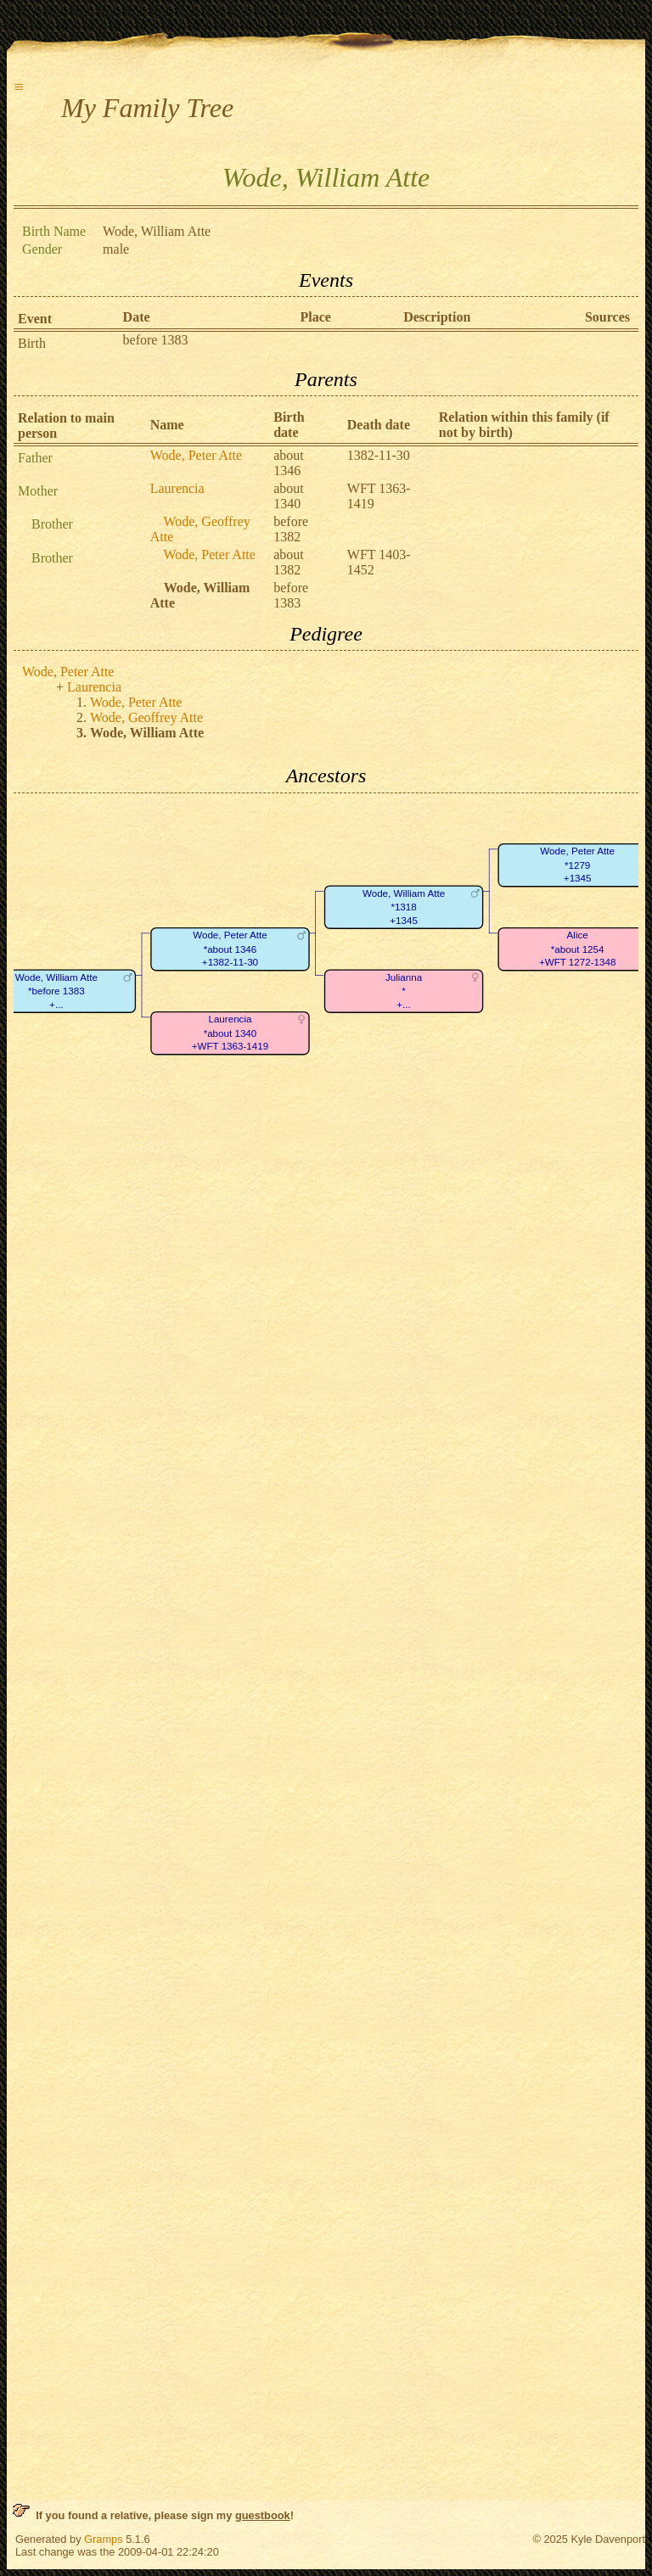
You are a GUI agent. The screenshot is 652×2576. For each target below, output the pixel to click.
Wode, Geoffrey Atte (146, 717)
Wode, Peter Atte (196, 455)
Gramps (103, 2539)
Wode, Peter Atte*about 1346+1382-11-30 (230, 948)
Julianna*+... (403, 991)
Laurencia (177, 488)
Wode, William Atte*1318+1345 (404, 907)
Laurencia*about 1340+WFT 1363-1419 (230, 1032)
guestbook (262, 2515)
